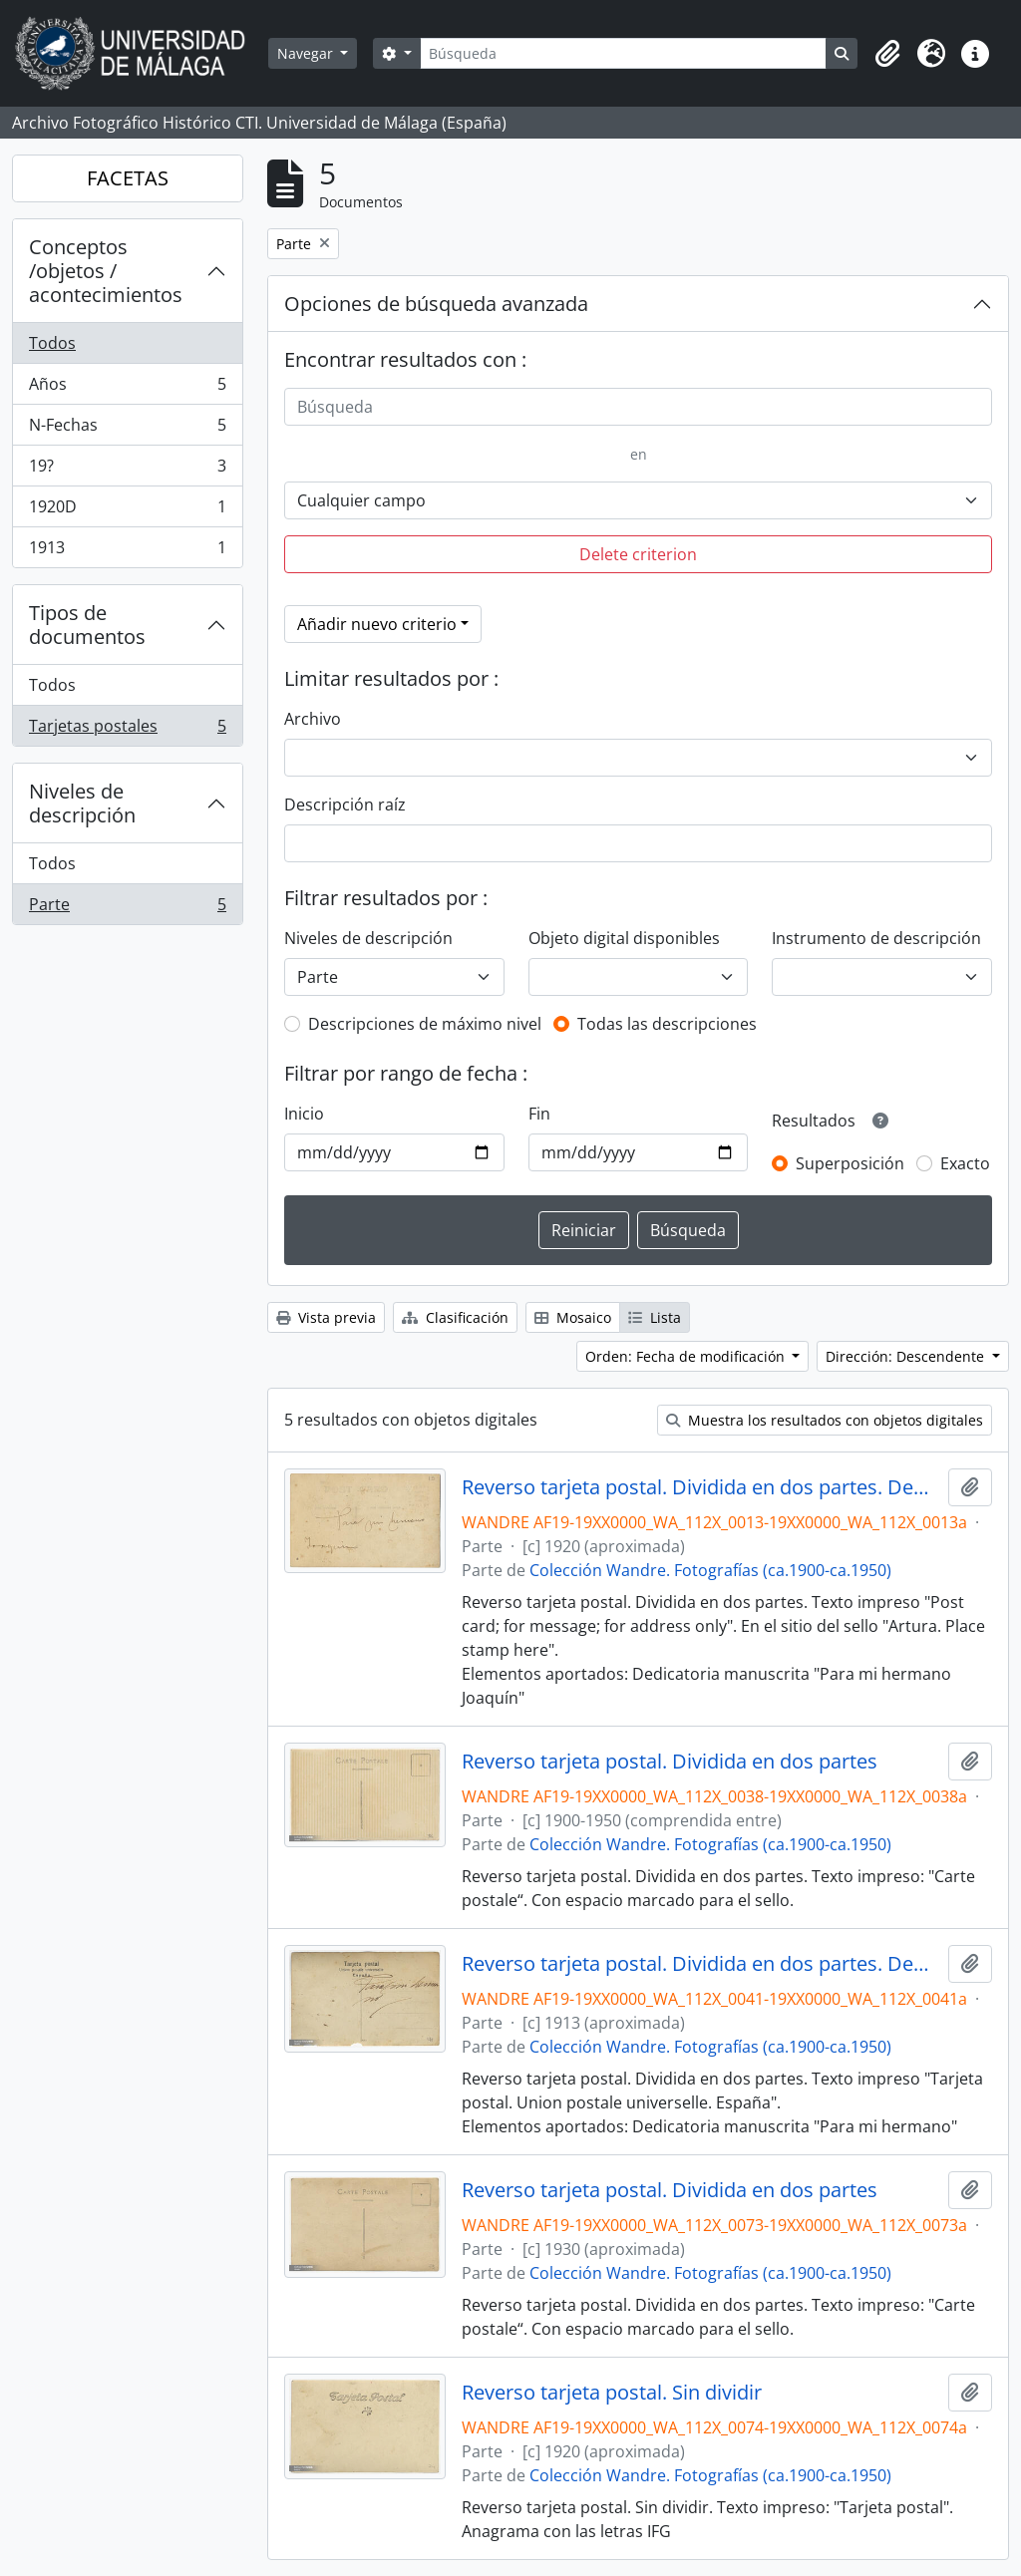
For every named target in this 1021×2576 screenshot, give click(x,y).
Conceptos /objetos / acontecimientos (105, 270)
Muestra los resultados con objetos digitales (824, 1420)
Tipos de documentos (87, 624)
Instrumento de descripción (876, 938)
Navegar (307, 53)
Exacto (965, 1163)
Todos (52, 343)
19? (127, 470)
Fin (539, 1114)
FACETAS (128, 177)
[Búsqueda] (623, 53)
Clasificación (455, 1317)
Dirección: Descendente (907, 1356)
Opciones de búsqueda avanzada (436, 303)
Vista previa (326, 1317)
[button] (887, 54)
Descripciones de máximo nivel (424, 1024)
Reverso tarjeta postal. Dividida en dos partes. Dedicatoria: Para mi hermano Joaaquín (701, 1487)
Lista (654, 1317)
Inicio (304, 1114)
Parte (127, 908)
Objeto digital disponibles (624, 938)
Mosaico (572, 1317)
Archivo (312, 719)
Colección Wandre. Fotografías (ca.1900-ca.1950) (710, 1570)
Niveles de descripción (82, 803)
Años (127, 388)
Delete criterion (638, 554)
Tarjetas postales (127, 730)
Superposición (850, 1163)
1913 (127, 551)
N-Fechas (127, 429)
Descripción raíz (345, 804)
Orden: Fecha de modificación (687, 1356)
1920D (127, 510)
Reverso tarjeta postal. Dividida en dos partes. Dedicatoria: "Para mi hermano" (701, 1964)
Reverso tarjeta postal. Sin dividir (612, 2393)
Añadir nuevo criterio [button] (377, 624)
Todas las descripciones (667, 1024)
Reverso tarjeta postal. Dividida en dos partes (669, 1761)
